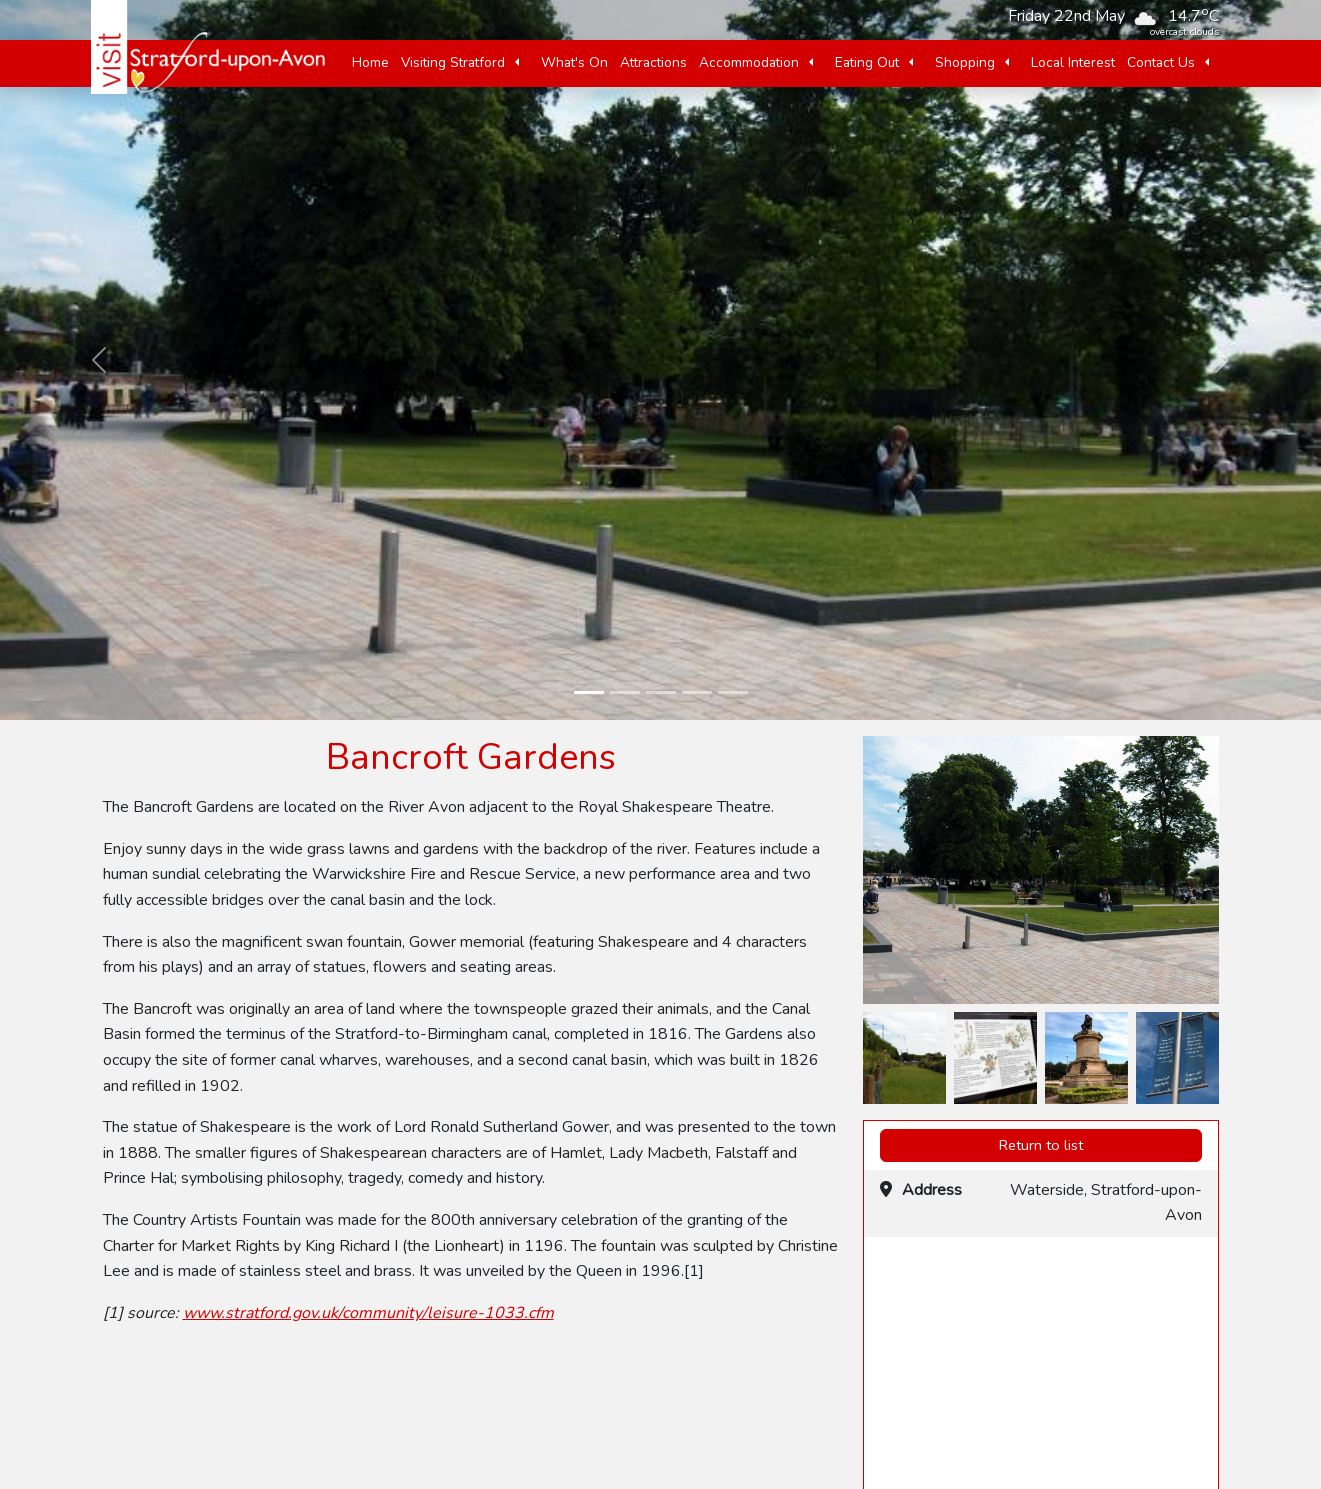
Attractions (653, 62)
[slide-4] (697, 692)
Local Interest (1073, 62)
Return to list (1041, 1145)
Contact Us (1161, 62)
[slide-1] (589, 692)
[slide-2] (625, 692)
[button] (517, 63)
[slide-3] (661, 692)
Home (370, 62)
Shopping (965, 62)
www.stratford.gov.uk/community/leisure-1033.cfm (368, 1313)
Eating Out (867, 62)
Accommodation (749, 62)
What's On (574, 62)
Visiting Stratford (453, 62)
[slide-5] (733, 692)
